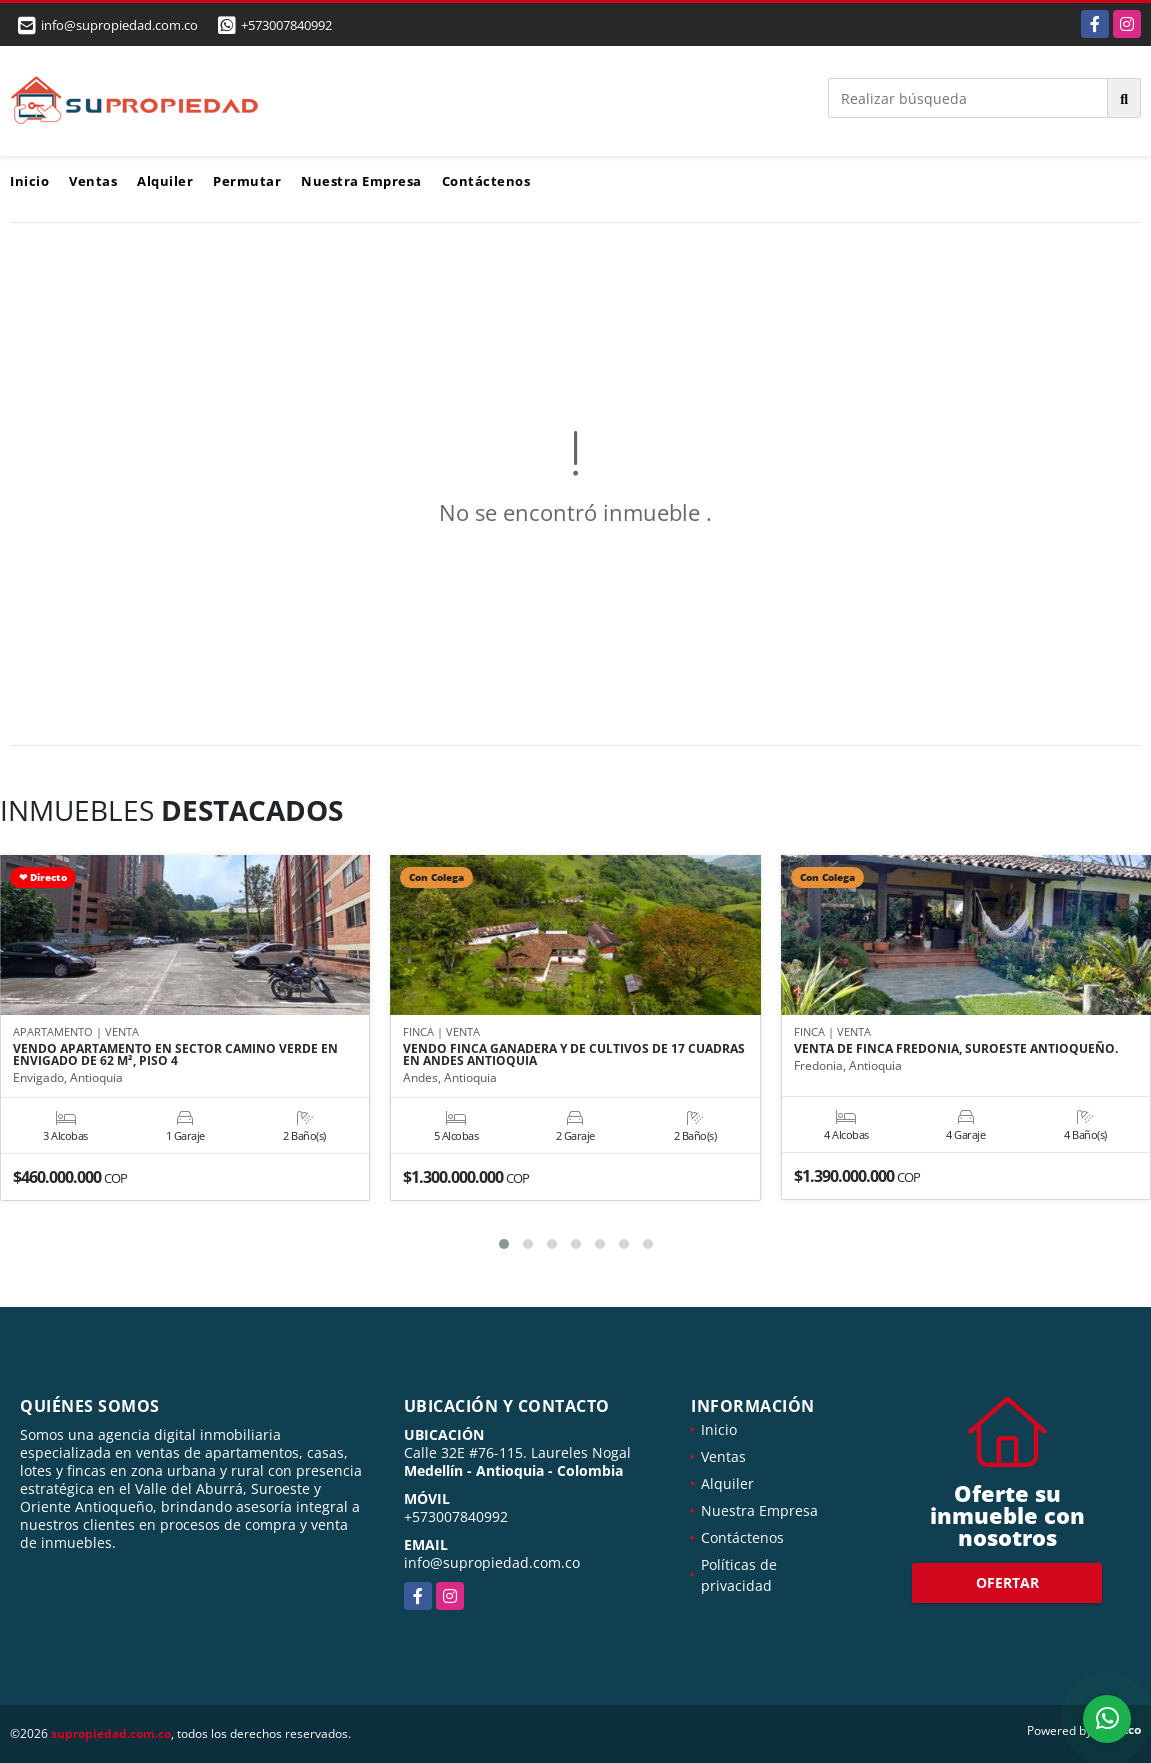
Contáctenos (486, 181)
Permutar (247, 181)
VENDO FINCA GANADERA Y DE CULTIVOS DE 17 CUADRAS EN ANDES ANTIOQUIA (574, 1055)
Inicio (29, 181)
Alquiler (165, 181)
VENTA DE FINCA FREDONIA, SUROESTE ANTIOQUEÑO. (956, 1049)
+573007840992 (286, 25)
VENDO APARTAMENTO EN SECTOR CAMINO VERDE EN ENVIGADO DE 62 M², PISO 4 (175, 1055)
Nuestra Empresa (361, 181)
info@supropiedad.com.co (492, 1562)
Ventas (93, 181)
